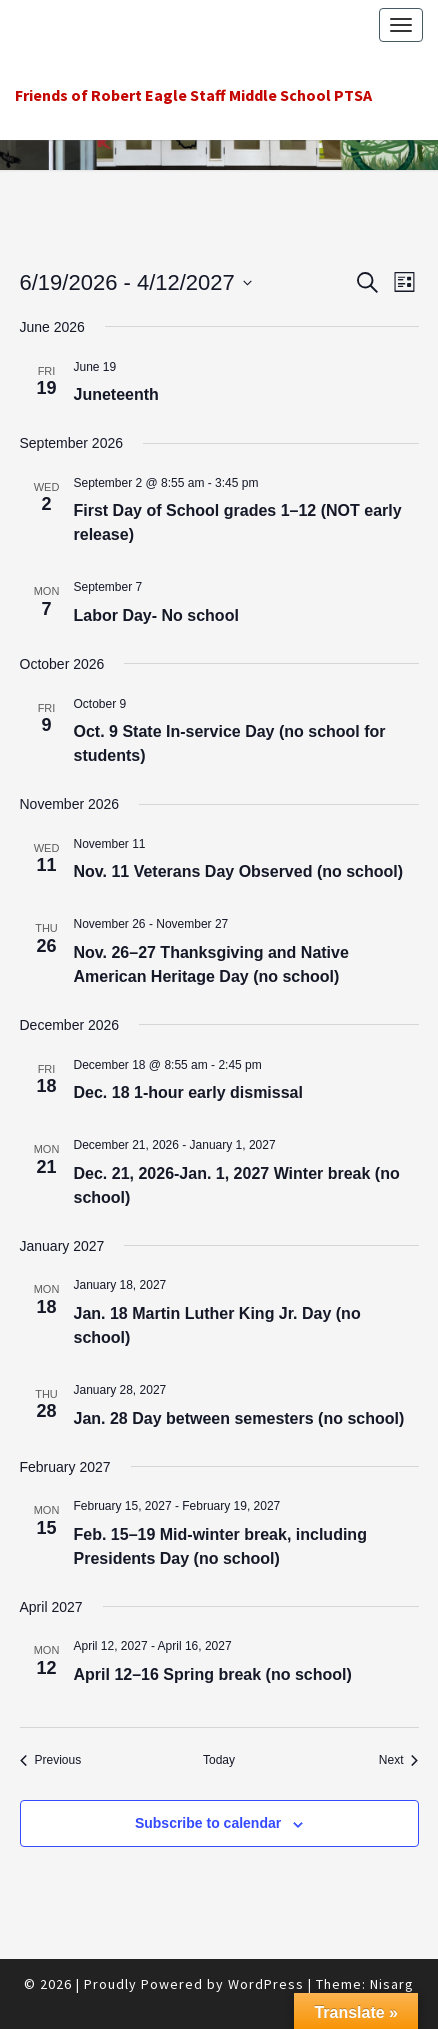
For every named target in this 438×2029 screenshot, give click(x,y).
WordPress (266, 1984)
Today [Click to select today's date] (219, 1760)
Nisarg (392, 1984)
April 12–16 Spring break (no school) (213, 1674)
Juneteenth (116, 394)
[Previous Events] (51, 1760)
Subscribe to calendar (208, 1823)
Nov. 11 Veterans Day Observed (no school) (239, 871)
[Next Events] (399, 1760)
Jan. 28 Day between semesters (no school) (239, 1418)
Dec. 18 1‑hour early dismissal (188, 1092)
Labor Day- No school (156, 615)
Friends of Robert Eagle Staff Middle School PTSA (193, 95)
